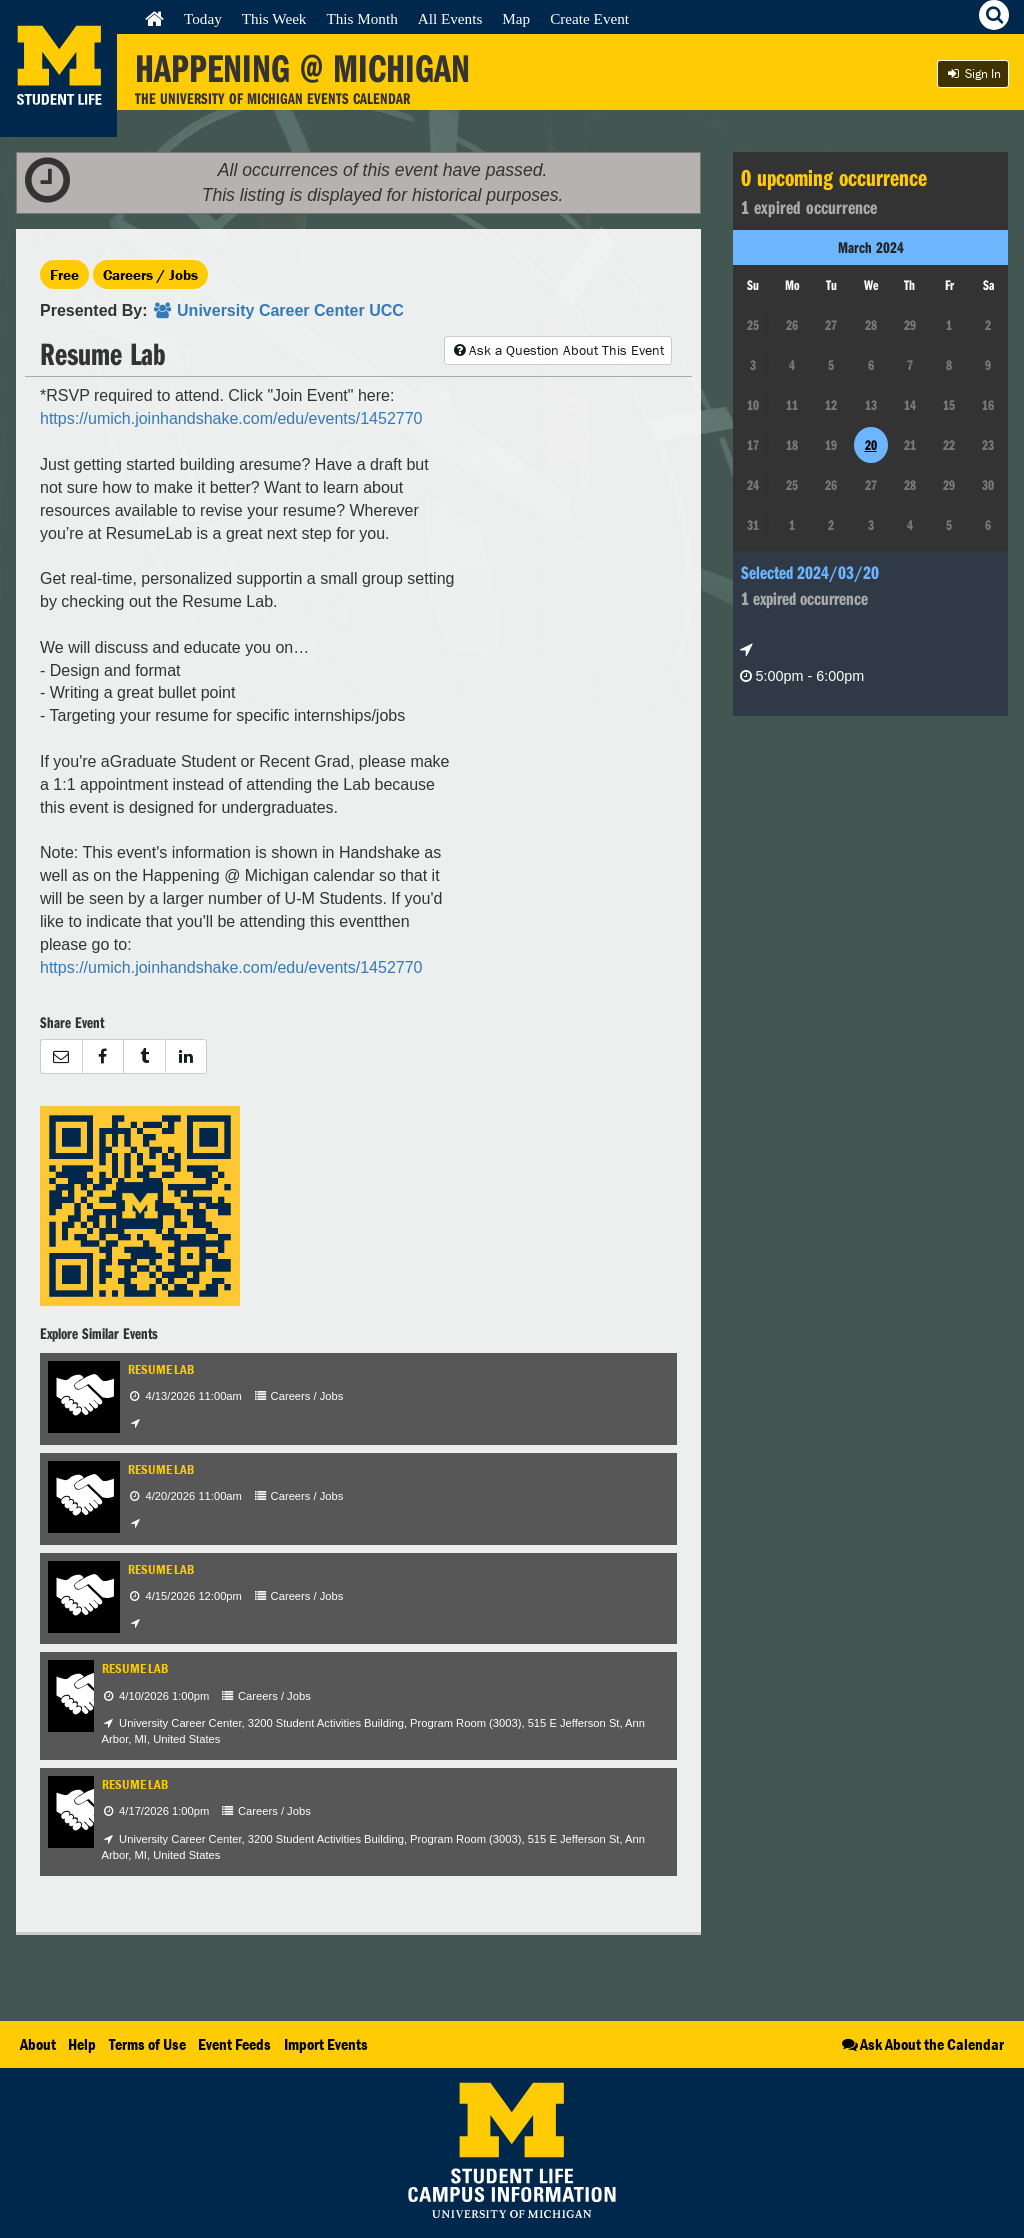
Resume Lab (161, 1369)
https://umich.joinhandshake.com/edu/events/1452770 (231, 418)
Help (82, 2044)
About (38, 2044)
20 (871, 445)
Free (64, 274)
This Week (274, 18)
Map (516, 18)
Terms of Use (147, 2044)
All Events (450, 18)
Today (203, 18)
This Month (361, 18)
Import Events (326, 2044)
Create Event (589, 18)
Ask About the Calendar (921, 2044)
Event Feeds (234, 2044)
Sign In (973, 73)
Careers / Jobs (150, 274)
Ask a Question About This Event (558, 350)
